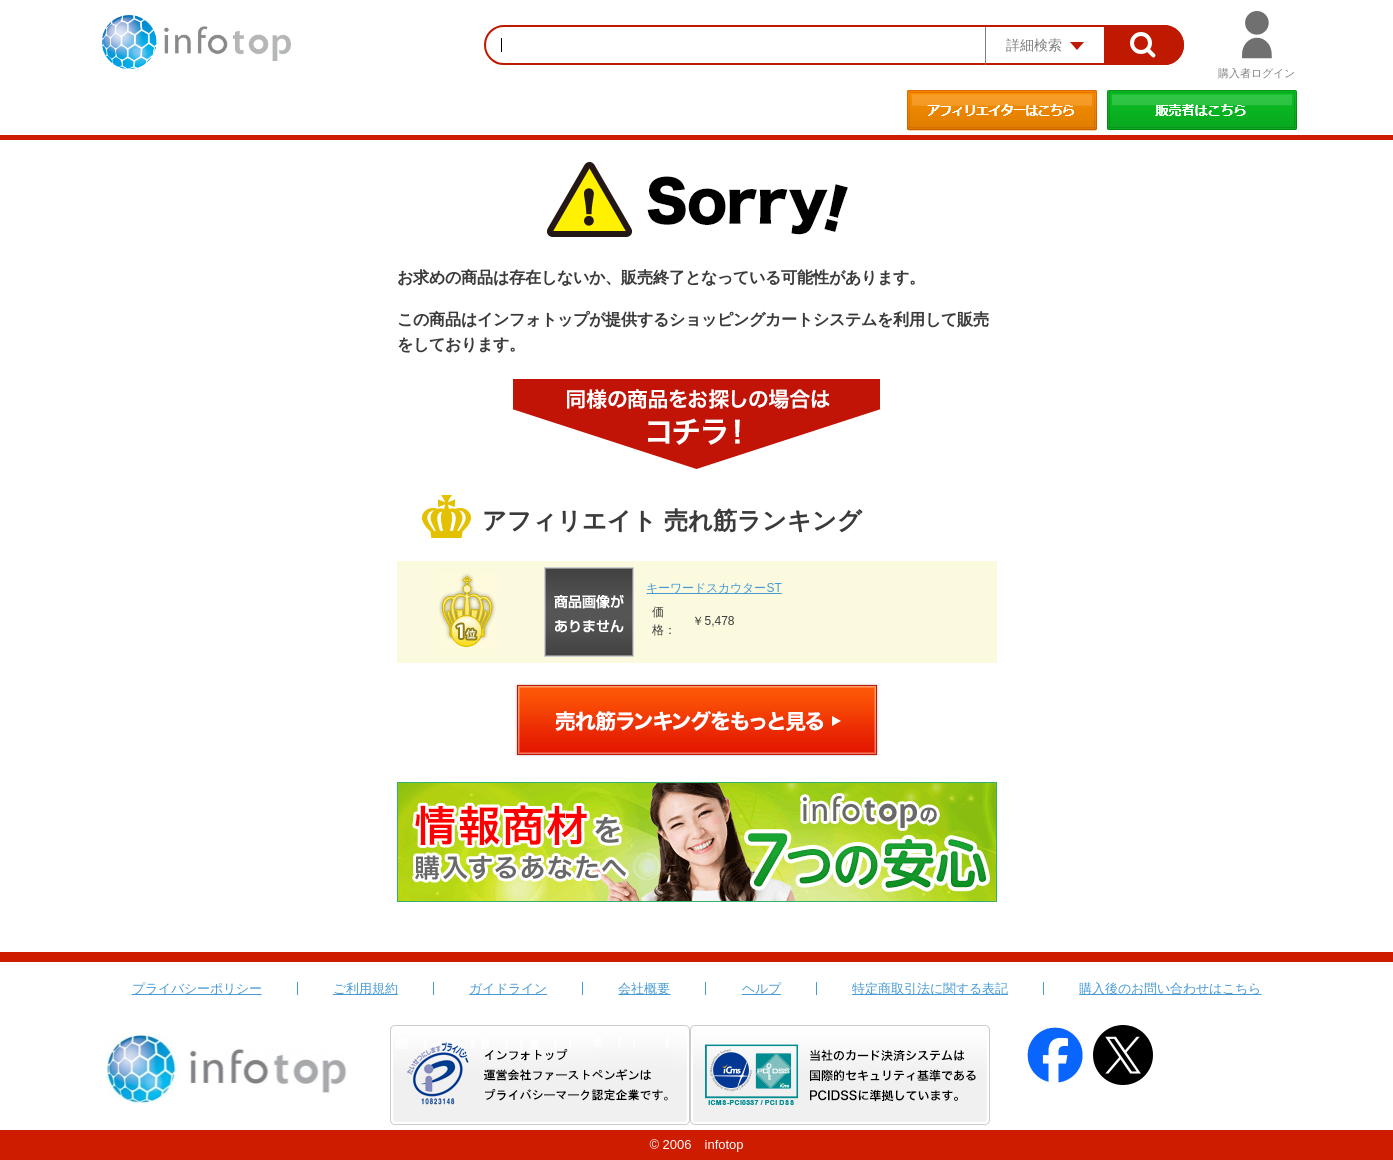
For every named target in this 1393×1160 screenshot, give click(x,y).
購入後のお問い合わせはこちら (1170, 988)
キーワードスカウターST (713, 588)
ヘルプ (761, 988)
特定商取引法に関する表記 (930, 988)
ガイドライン (508, 988)
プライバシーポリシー (197, 988)
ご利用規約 (365, 988)
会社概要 (644, 988)
